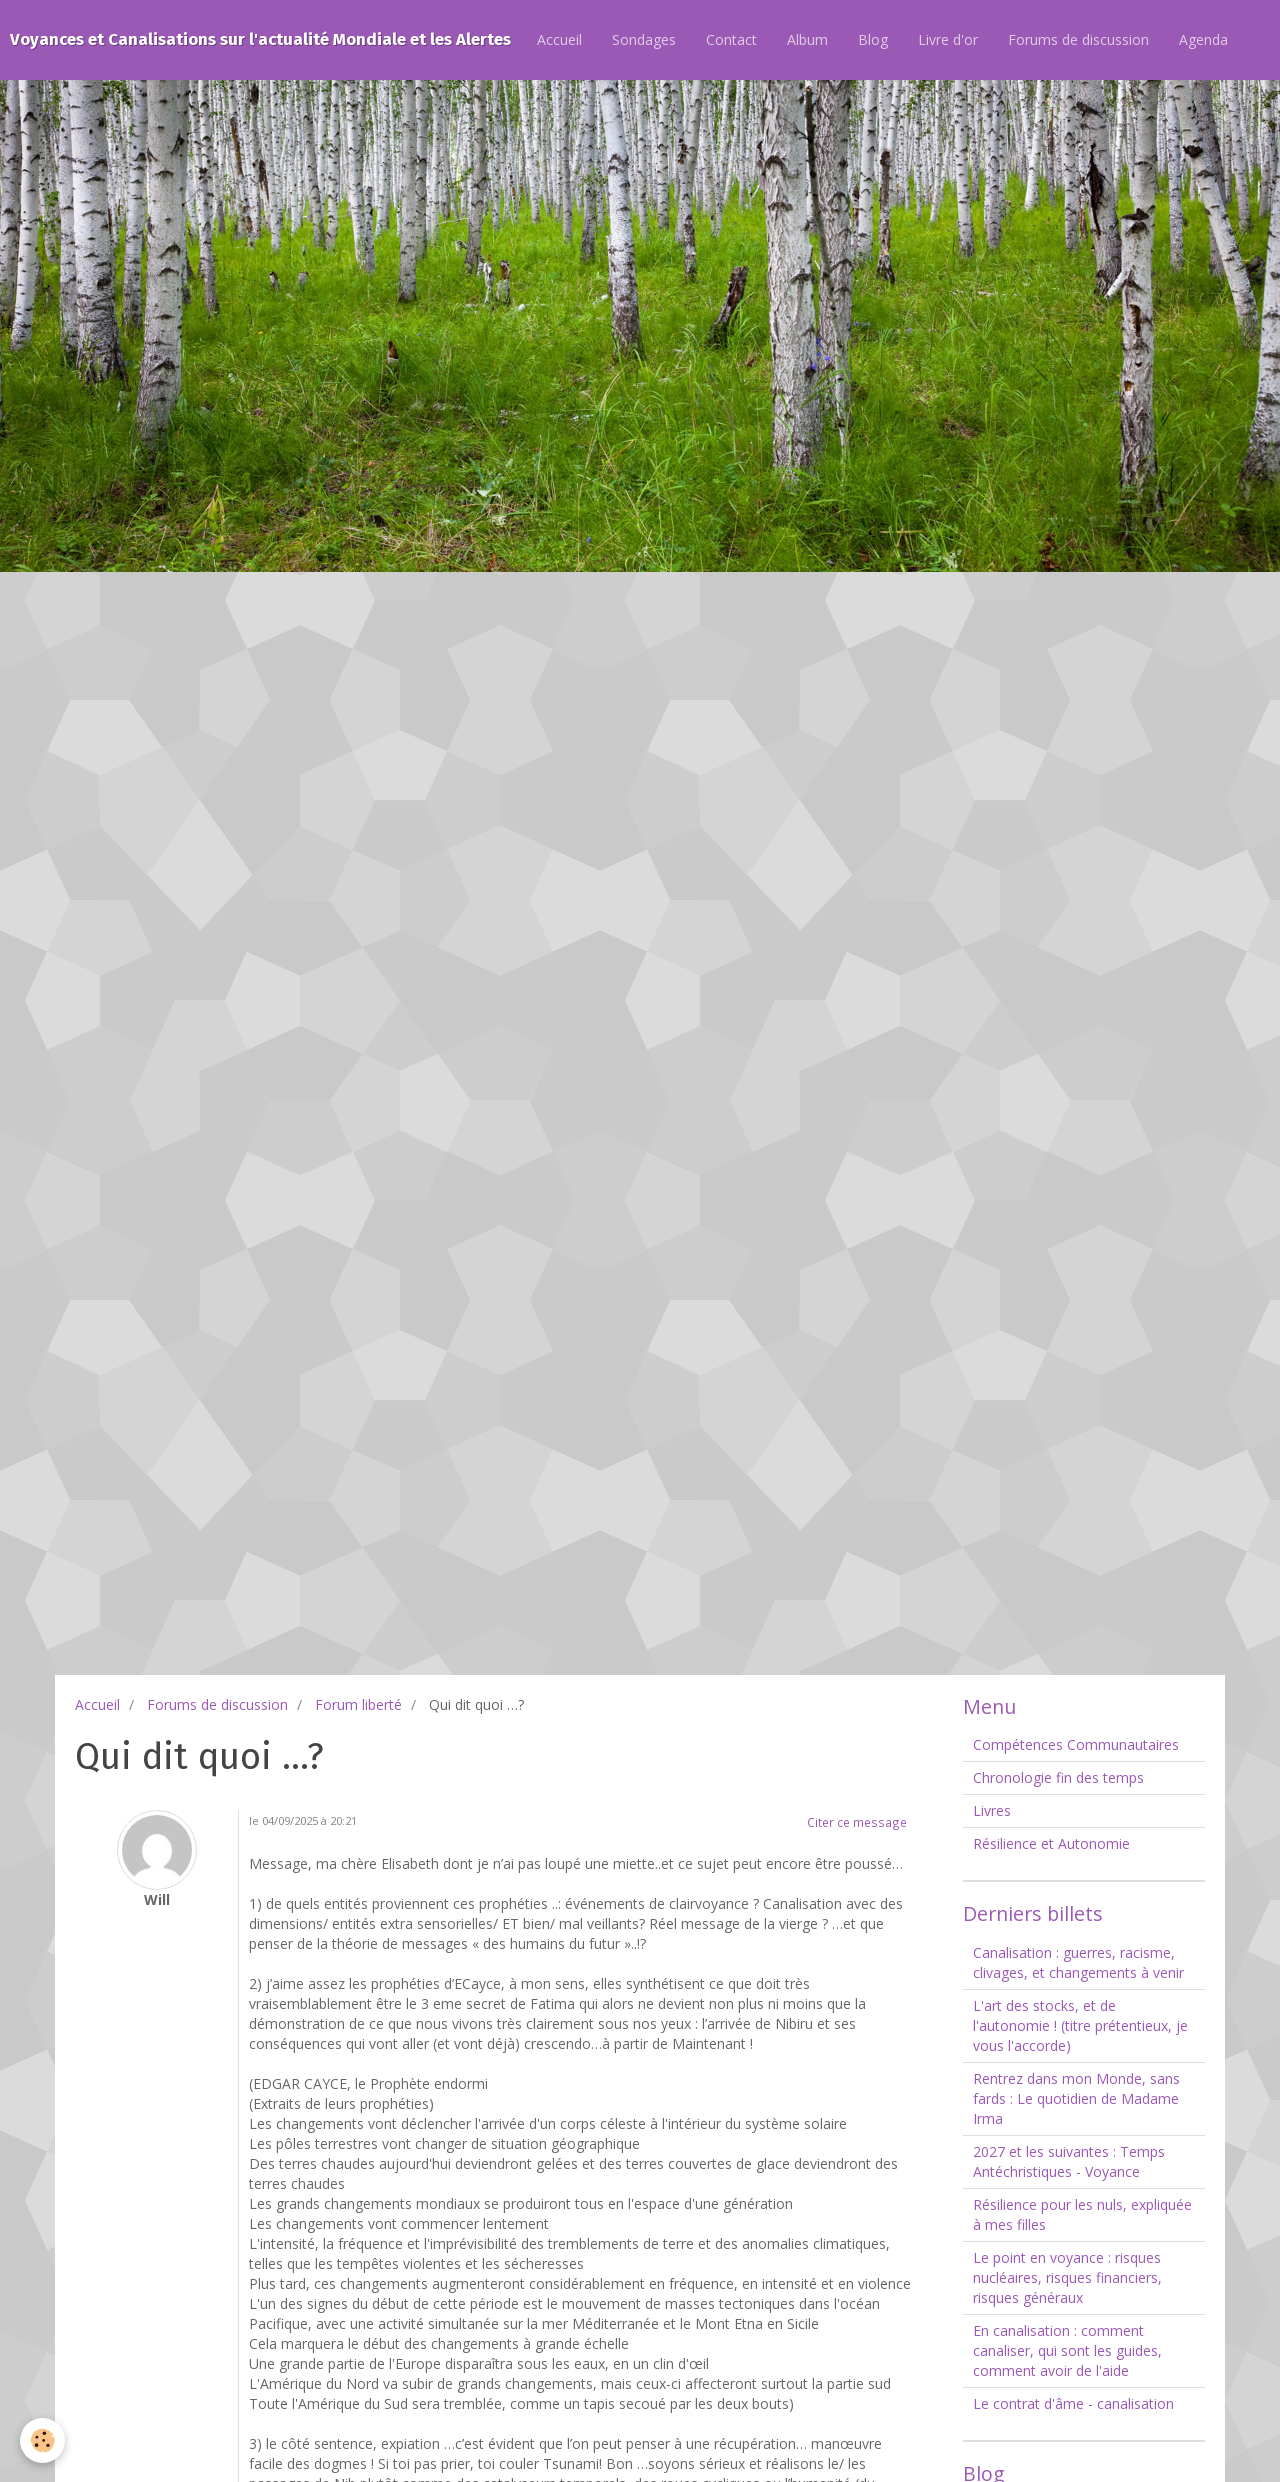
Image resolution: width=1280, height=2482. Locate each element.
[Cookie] (42, 2440)
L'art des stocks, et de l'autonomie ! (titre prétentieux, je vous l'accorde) (1080, 2025)
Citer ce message (857, 1822)
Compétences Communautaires (1076, 1744)
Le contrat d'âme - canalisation (1073, 2403)
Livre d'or (948, 39)
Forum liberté (358, 1704)
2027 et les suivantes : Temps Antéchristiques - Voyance (1069, 2161)
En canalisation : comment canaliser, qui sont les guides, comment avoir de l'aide (1067, 2350)
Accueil (559, 39)
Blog (873, 39)
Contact (731, 39)
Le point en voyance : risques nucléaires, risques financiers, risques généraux (1067, 2277)
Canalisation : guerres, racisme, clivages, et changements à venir (1078, 1962)
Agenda (1203, 39)
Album (807, 39)
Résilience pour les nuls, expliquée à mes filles (1082, 2214)
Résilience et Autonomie (1051, 1843)
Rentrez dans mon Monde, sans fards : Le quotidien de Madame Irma (1076, 2098)
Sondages (644, 39)
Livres (992, 1810)
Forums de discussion (1078, 39)
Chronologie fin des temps (1058, 1777)
